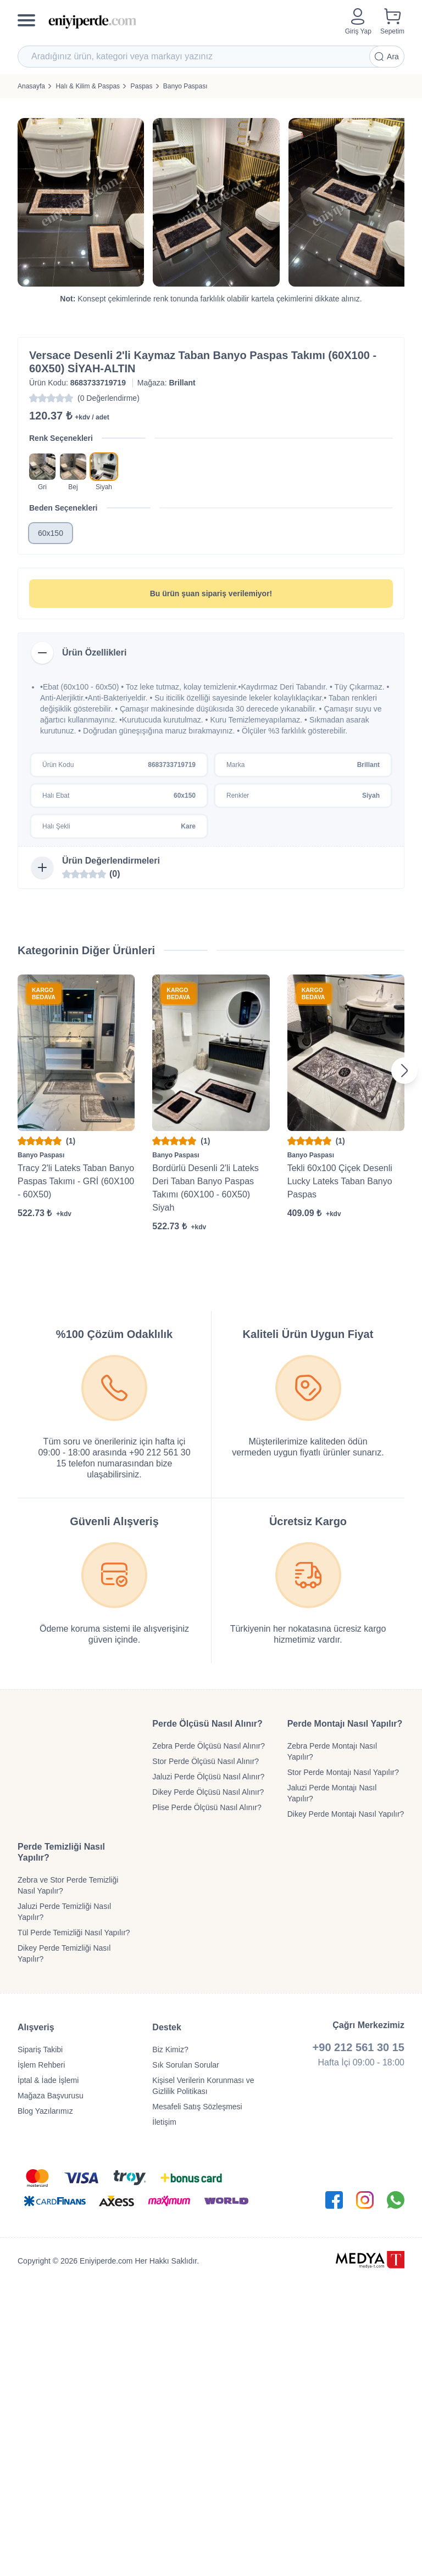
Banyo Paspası (185, 86)
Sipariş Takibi (40, 2049)
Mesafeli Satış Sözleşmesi (197, 2106)
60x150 (50, 533)
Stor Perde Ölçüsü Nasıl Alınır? (205, 1761)
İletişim (164, 2122)
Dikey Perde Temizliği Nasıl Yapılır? (64, 1953)
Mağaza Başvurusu (51, 2095)
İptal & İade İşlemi (48, 2080)
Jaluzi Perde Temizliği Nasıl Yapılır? (64, 1912)
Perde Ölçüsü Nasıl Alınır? (207, 1723)
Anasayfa (31, 86)
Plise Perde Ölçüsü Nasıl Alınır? (206, 1807)
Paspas (141, 86)
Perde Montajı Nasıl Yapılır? (345, 1723)
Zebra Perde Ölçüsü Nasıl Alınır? (208, 1745)
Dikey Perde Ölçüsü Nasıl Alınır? (208, 1792)
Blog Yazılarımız (45, 2111)
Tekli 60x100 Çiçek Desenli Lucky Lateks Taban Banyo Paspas (339, 1181)
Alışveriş (36, 2027)
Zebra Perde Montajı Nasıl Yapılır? (332, 1751)
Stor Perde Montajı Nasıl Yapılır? (343, 1772)
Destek (166, 2027)
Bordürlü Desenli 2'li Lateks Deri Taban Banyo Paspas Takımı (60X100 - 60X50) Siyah (205, 1187)
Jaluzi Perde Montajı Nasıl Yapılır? (332, 1793)
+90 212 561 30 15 (358, 2047)
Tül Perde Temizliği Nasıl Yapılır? (74, 1932)
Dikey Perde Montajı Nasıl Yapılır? (345, 1814)
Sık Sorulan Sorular (185, 2064)
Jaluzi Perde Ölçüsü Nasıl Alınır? (208, 1776)
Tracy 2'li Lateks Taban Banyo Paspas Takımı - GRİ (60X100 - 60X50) (76, 1181)
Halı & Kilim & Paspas (87, 86)
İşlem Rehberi (41, 2064)
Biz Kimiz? (170, 2049)
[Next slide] (404, 1070)
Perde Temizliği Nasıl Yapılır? (61, 1852)
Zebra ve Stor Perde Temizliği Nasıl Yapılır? (68, 1885)
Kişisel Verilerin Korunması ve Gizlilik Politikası (203, 2086)
